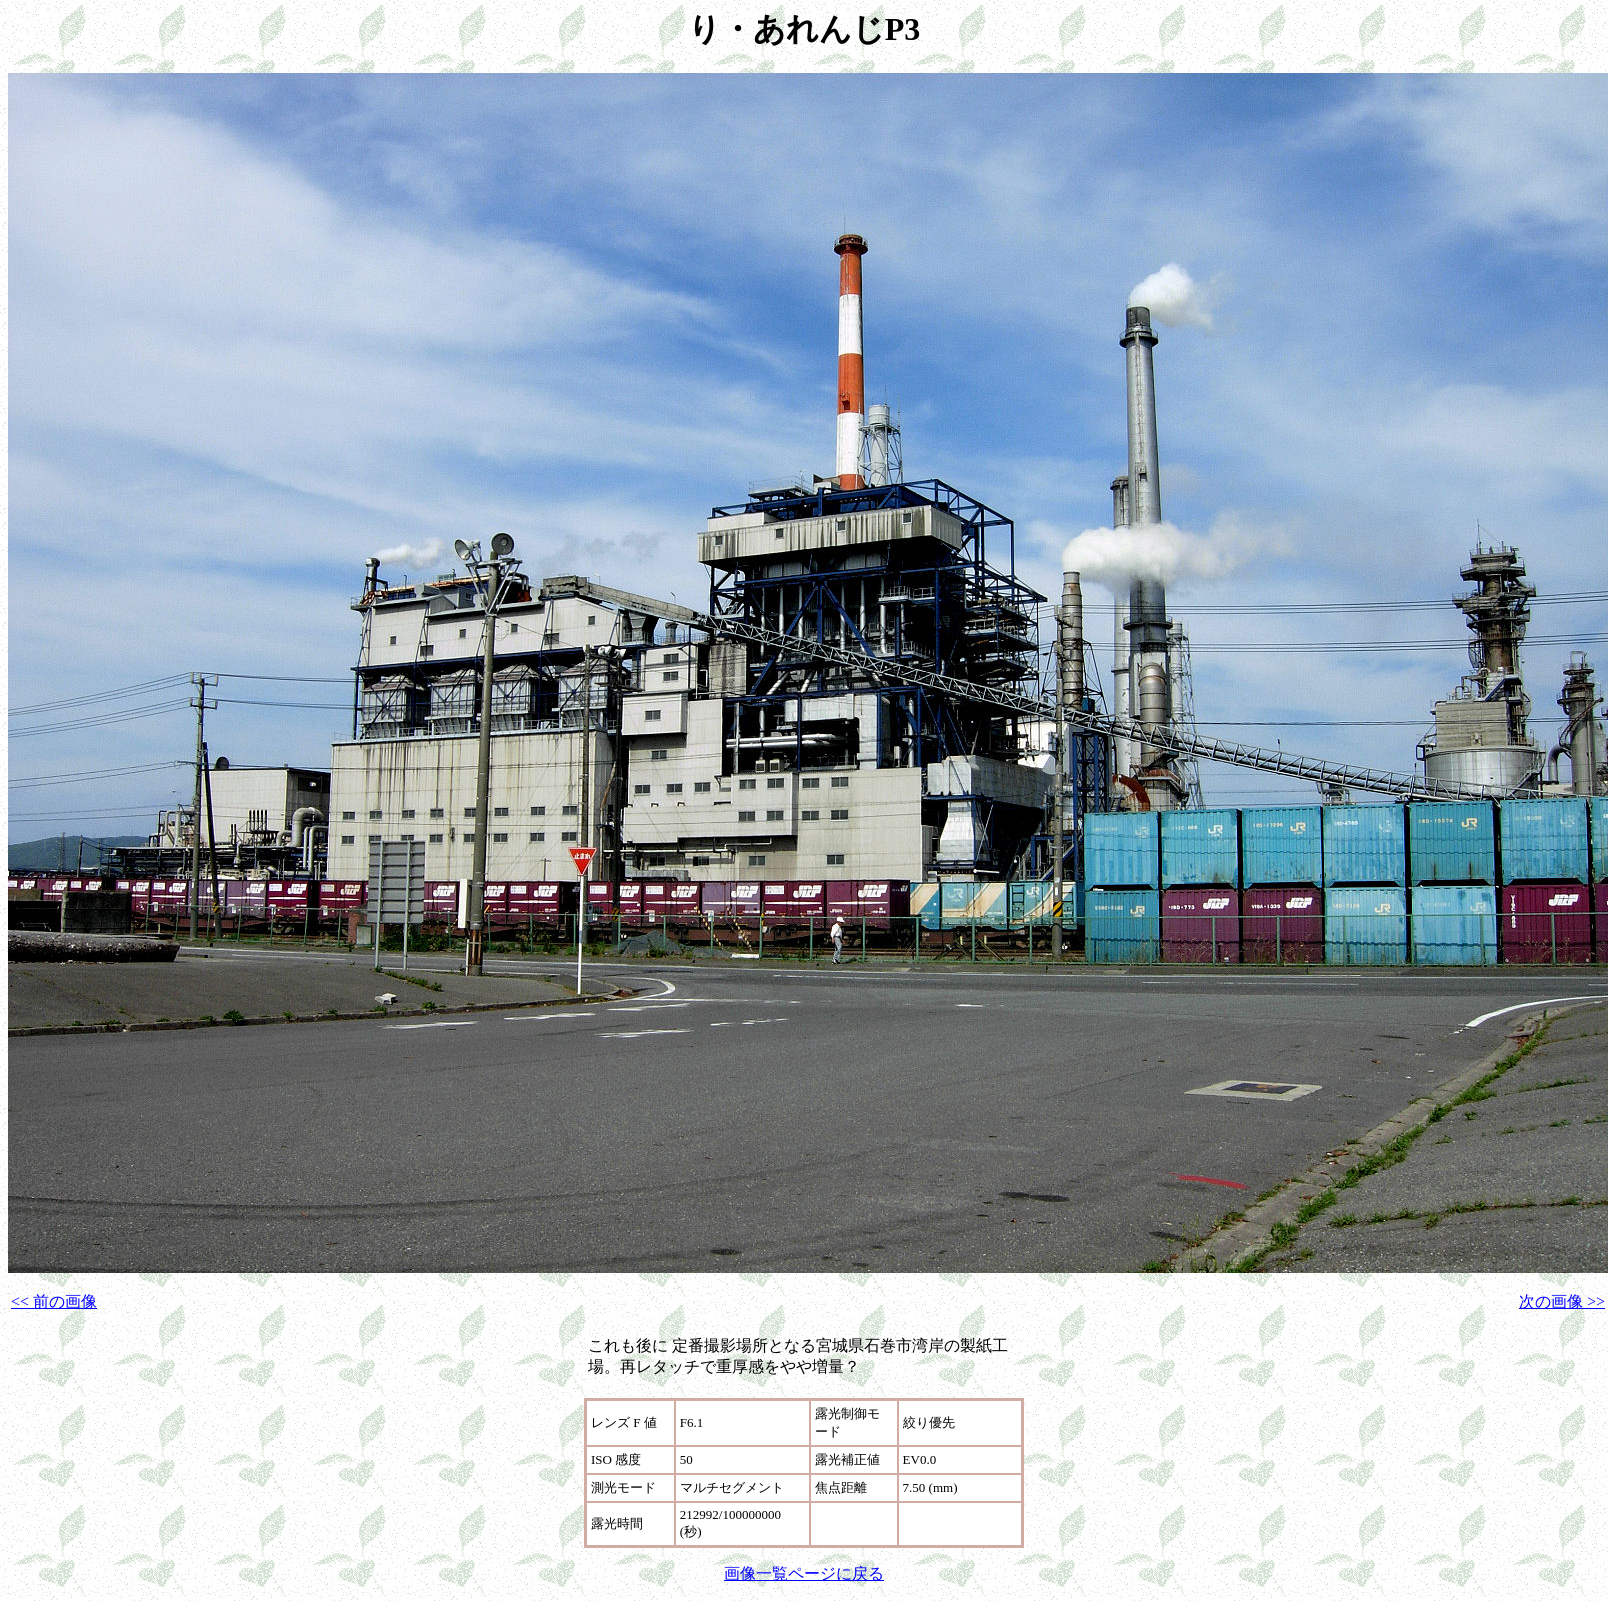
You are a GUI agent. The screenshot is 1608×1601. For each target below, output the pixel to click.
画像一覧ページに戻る (804, 1573)
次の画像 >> (1562, 1301)
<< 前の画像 (54, 1301)
